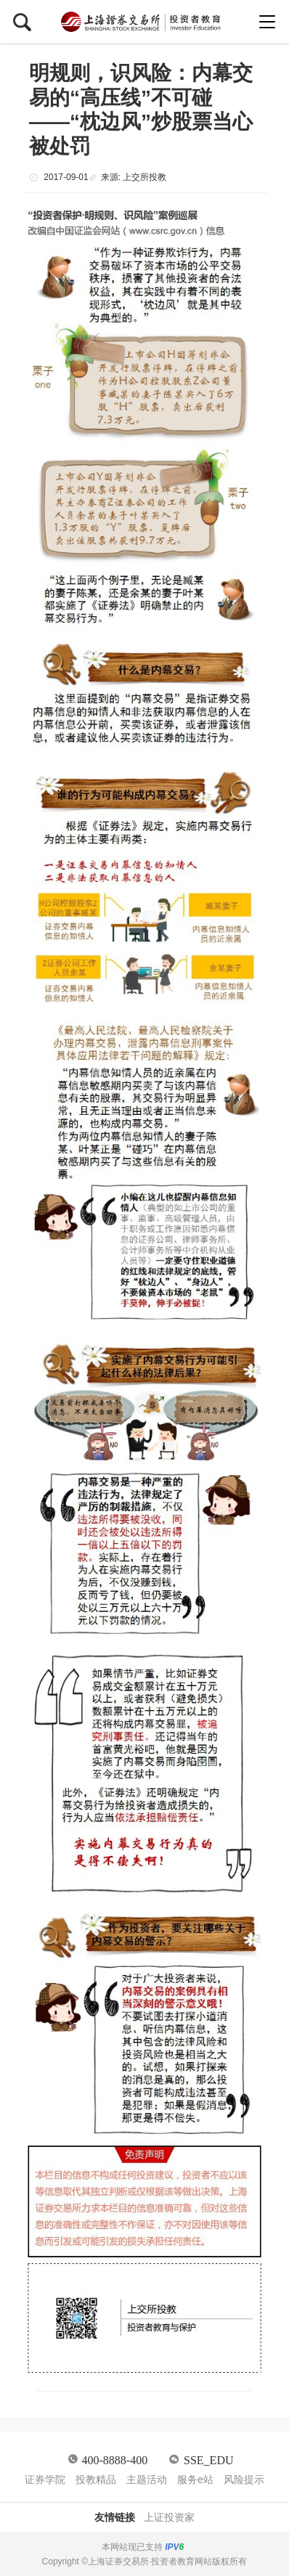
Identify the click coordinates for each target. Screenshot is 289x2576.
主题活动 (146, 2479)
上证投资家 (169, 2517)
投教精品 (96, 2479)
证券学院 (45, 2479)
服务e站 (195, 2479)
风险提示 (244, 2479)
